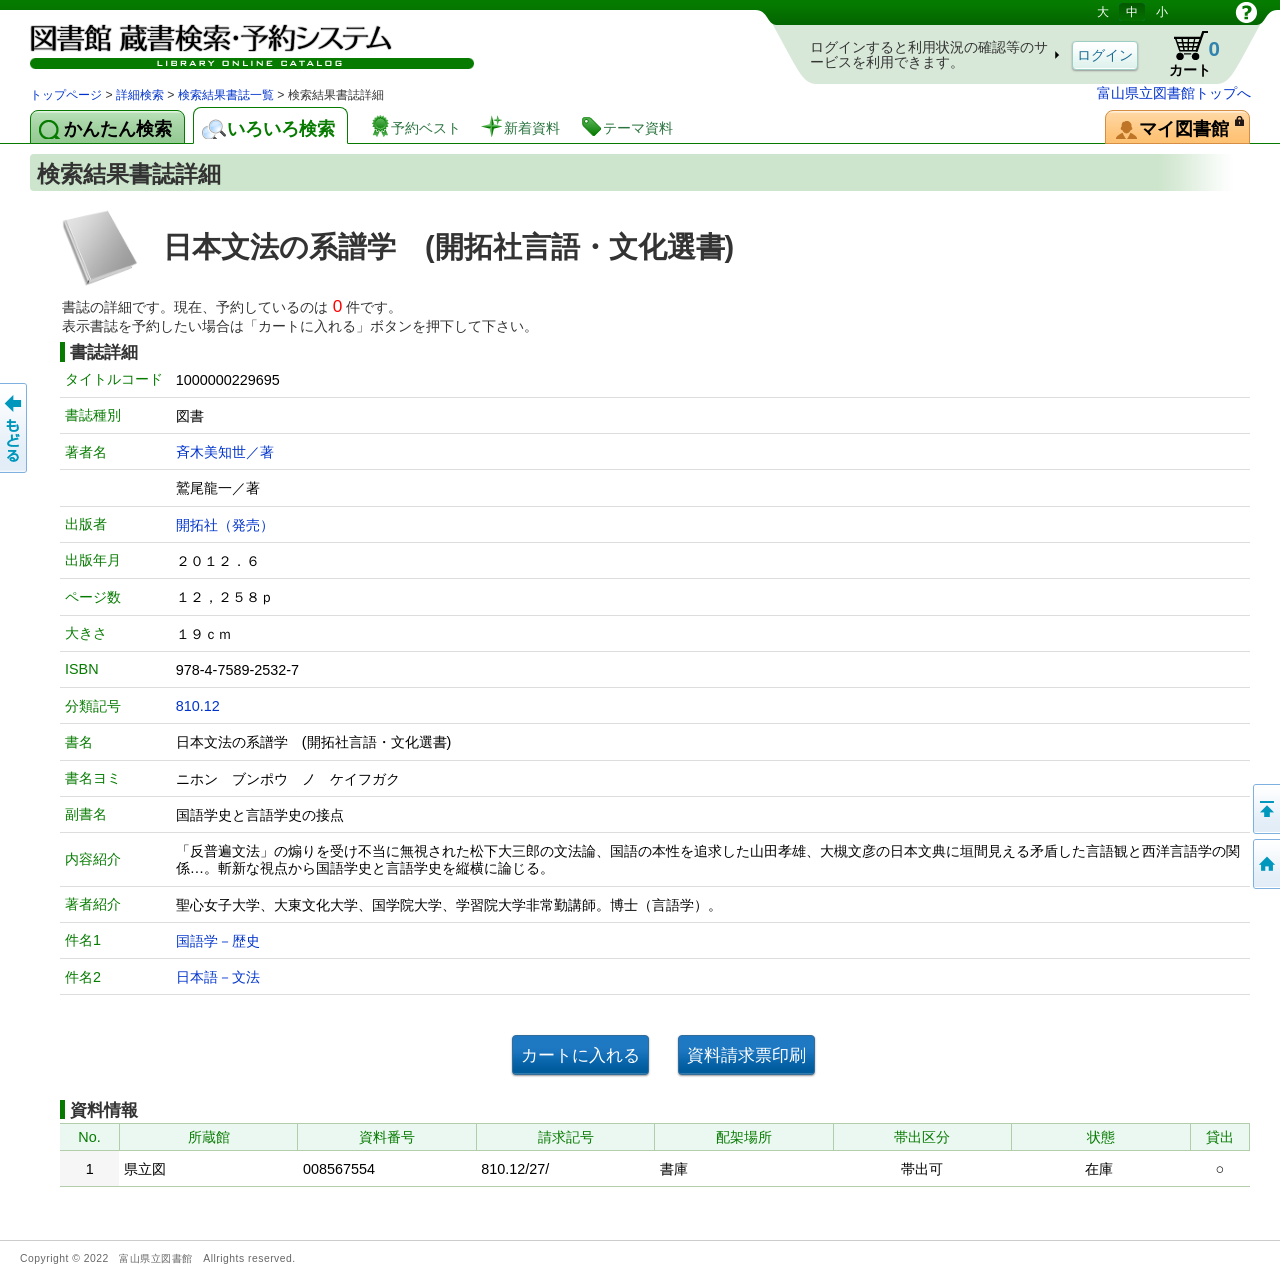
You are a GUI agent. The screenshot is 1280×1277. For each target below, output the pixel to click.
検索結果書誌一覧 (226, 95)
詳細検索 (140, 95)
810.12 (198, 706)
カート (1185, 54)
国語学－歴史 (218, 941)
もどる (15, 428)
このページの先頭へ (1265, 809)
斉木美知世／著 (225, 452)
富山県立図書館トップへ (1174, 93)
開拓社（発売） (225, 525)
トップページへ (1265, 864)
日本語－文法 (218, 977)
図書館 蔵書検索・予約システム (240, 42)
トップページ (66, 95)
